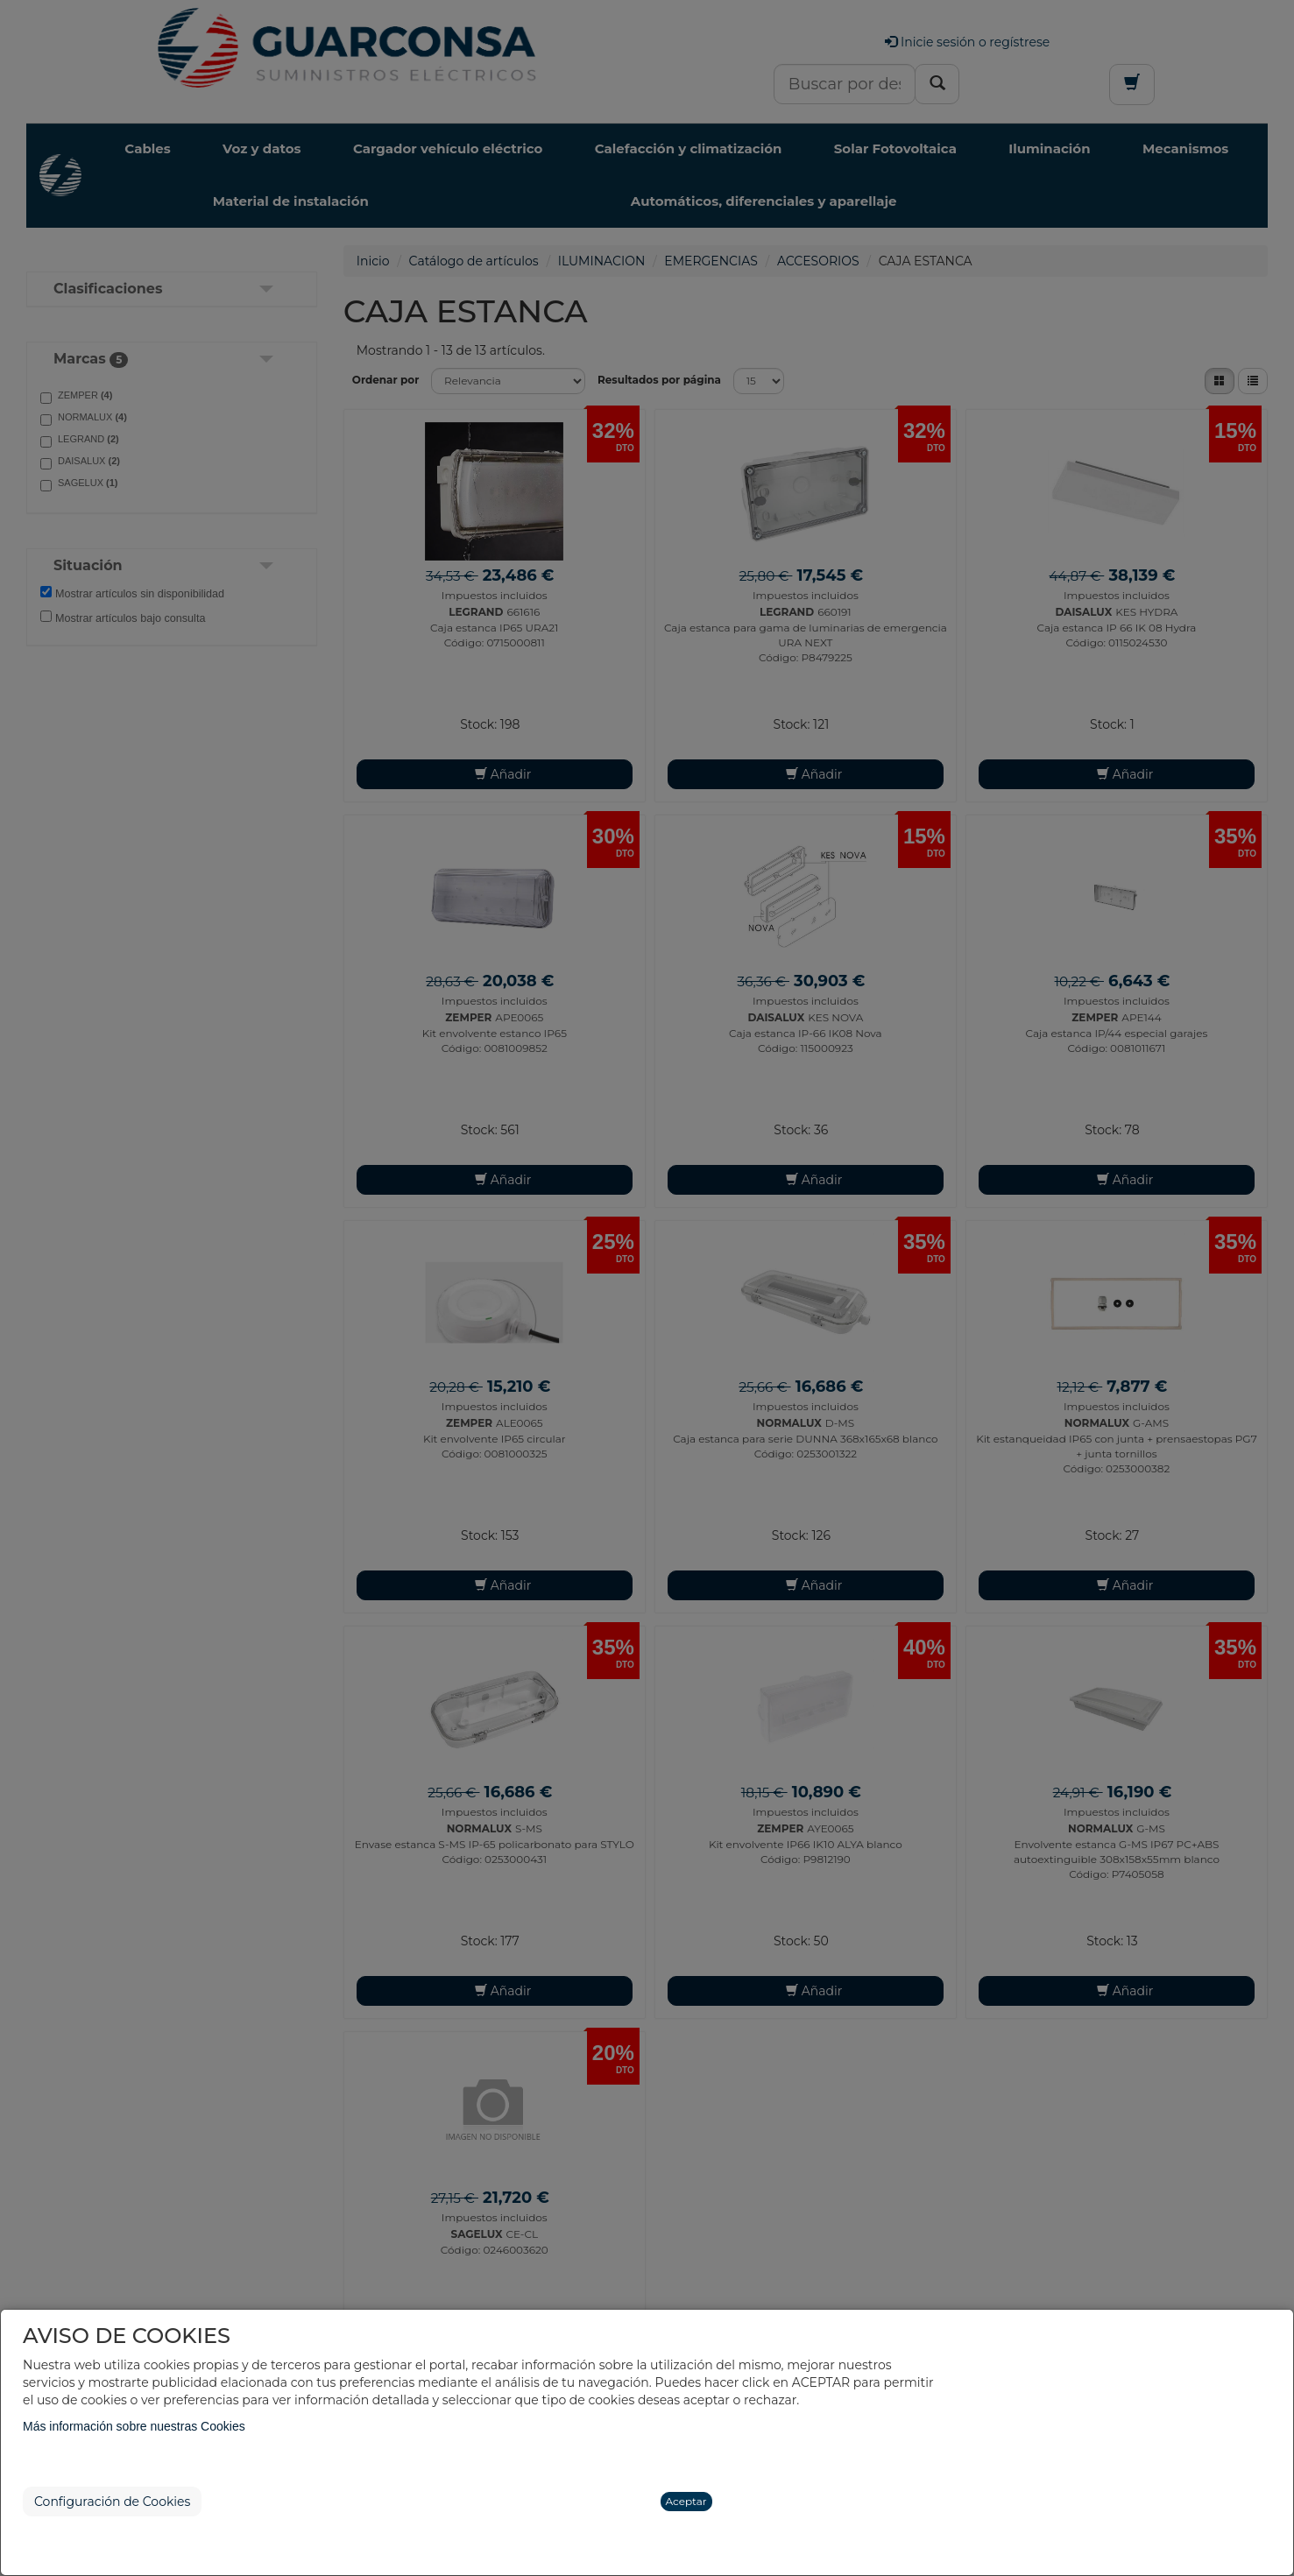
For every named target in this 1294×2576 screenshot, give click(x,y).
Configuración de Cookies (112, 2501)
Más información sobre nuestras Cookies (134, 2426)
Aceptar (686, 2501)
